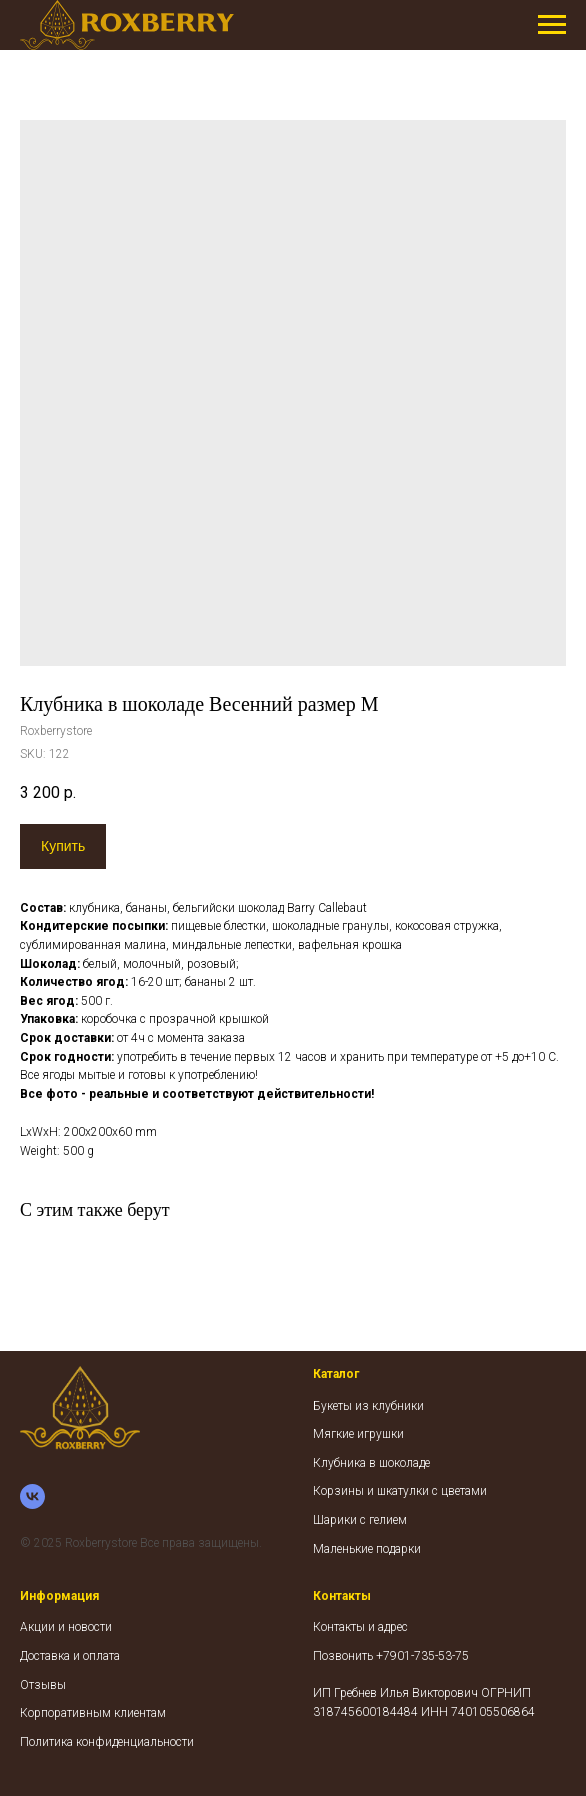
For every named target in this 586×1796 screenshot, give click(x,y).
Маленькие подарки (367, 1549)
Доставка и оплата (70, 1656)
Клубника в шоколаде (371, 1463)
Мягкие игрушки (358, 1434)
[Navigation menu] (552, 25)
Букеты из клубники (368, 1406)
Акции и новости (66, 1627)
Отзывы (43, 1685)
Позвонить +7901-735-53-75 (391, 1656)
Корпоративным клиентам (93, 1713)
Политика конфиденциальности (107, 1742)
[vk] (32, 1496)
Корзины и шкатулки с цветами (400, 1491)
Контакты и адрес (360, 1627)
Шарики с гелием (360, 1520)
